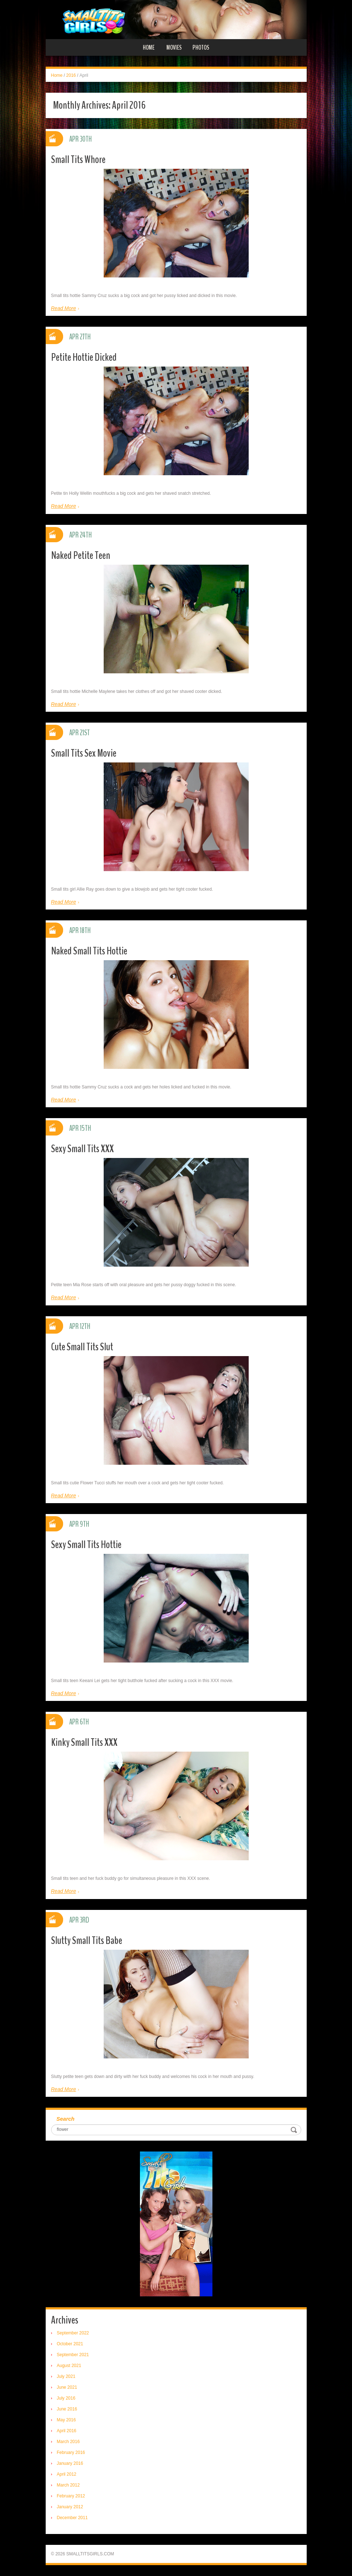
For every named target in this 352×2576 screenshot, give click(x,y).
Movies (174, 47)
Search (66, 2119)
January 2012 (70, 2506)
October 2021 (70, 2343)
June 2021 (67, 2387)
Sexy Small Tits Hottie (86, 1544)
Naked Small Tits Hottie (89, 951)
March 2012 (68, 2485)
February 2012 (71, 2495)
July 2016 (66, 2398)
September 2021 (73, 2354)
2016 (71, 75)
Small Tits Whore (78, 159)
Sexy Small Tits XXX (82, 1148)
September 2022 (73, 2332)
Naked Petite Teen (80, 555)
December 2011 (72, 2517)
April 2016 (66, 2430)
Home (148, 47)
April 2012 (66, 2474)
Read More (63, 308)
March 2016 (68, 2441)
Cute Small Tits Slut (82, 1346)
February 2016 (71, 2452)
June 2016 (67, 2409)
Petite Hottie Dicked (84, 357)
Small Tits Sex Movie (83, 753)
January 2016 (70, 2463)
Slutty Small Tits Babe (86, 1940)
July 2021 (66, 2376)
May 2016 (66, 2419)
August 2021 (69, 2365)
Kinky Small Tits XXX (84, 1742)
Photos (200, 47)
